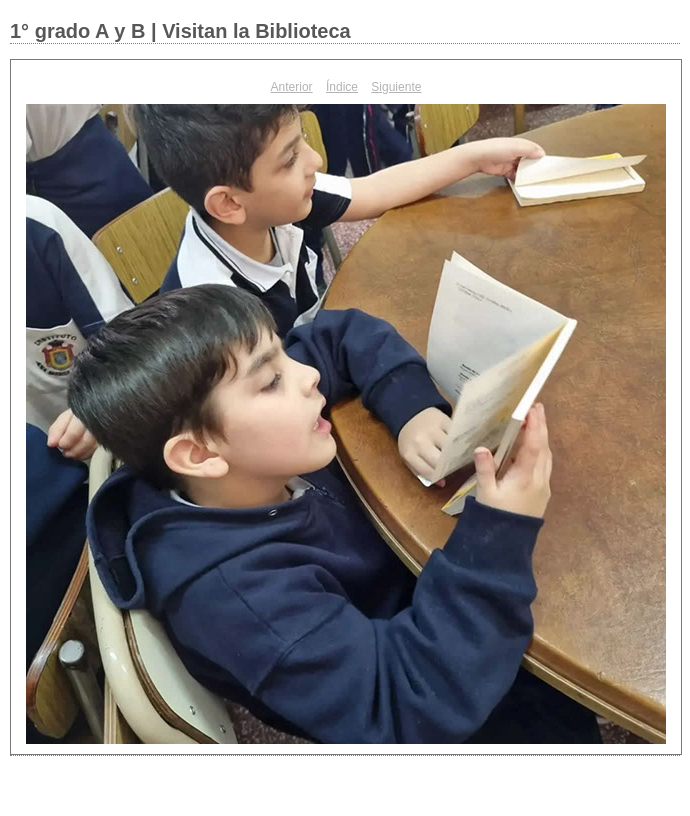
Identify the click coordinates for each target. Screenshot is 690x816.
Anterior (292, 87)
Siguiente (396, 87)
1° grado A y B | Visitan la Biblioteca (180, 31)
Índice (342, 87)
